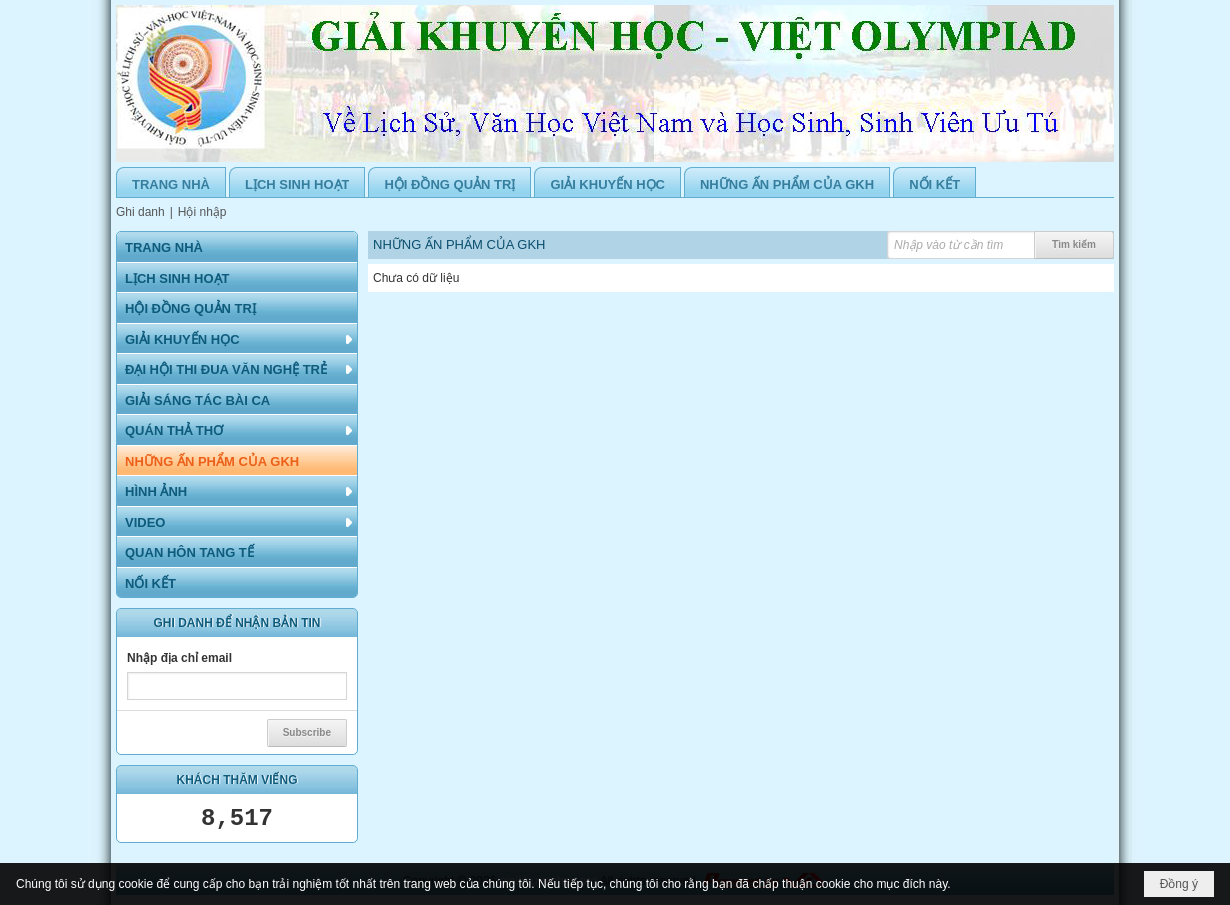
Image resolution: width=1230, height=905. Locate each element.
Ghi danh (140, 212)
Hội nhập (202, 212)
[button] (237, 338)
